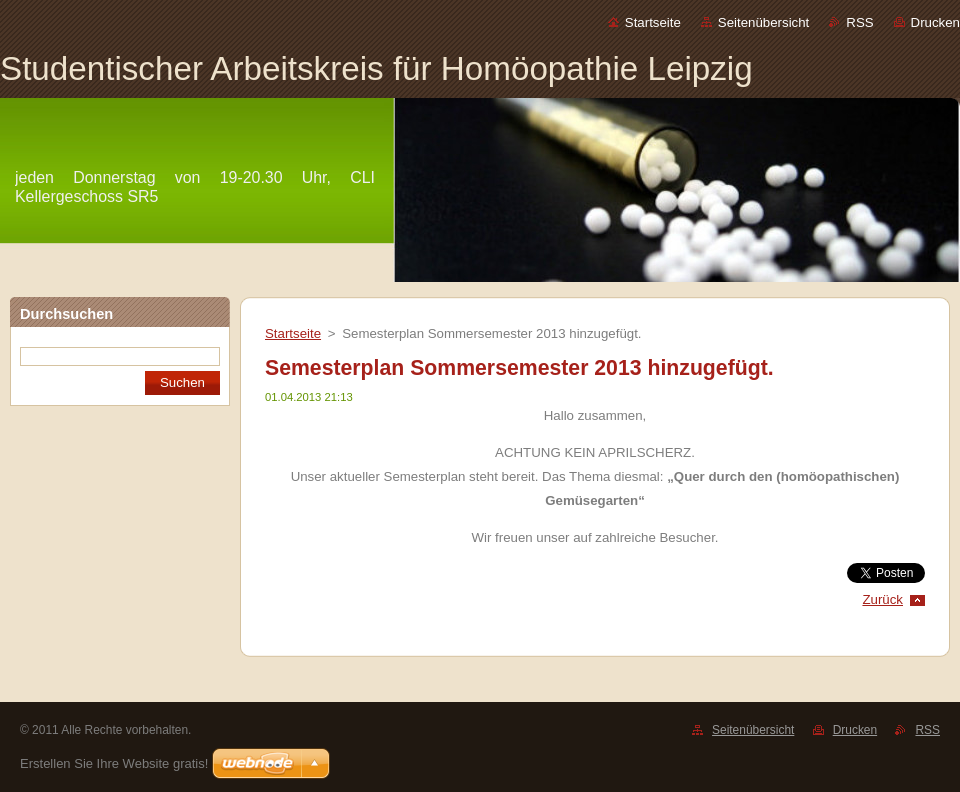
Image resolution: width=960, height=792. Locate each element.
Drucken (935, 22)
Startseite (653, 22)
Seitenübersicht (763, 22)
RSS (859, 22)
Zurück (882, 599)
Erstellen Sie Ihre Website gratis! (114, 763)
